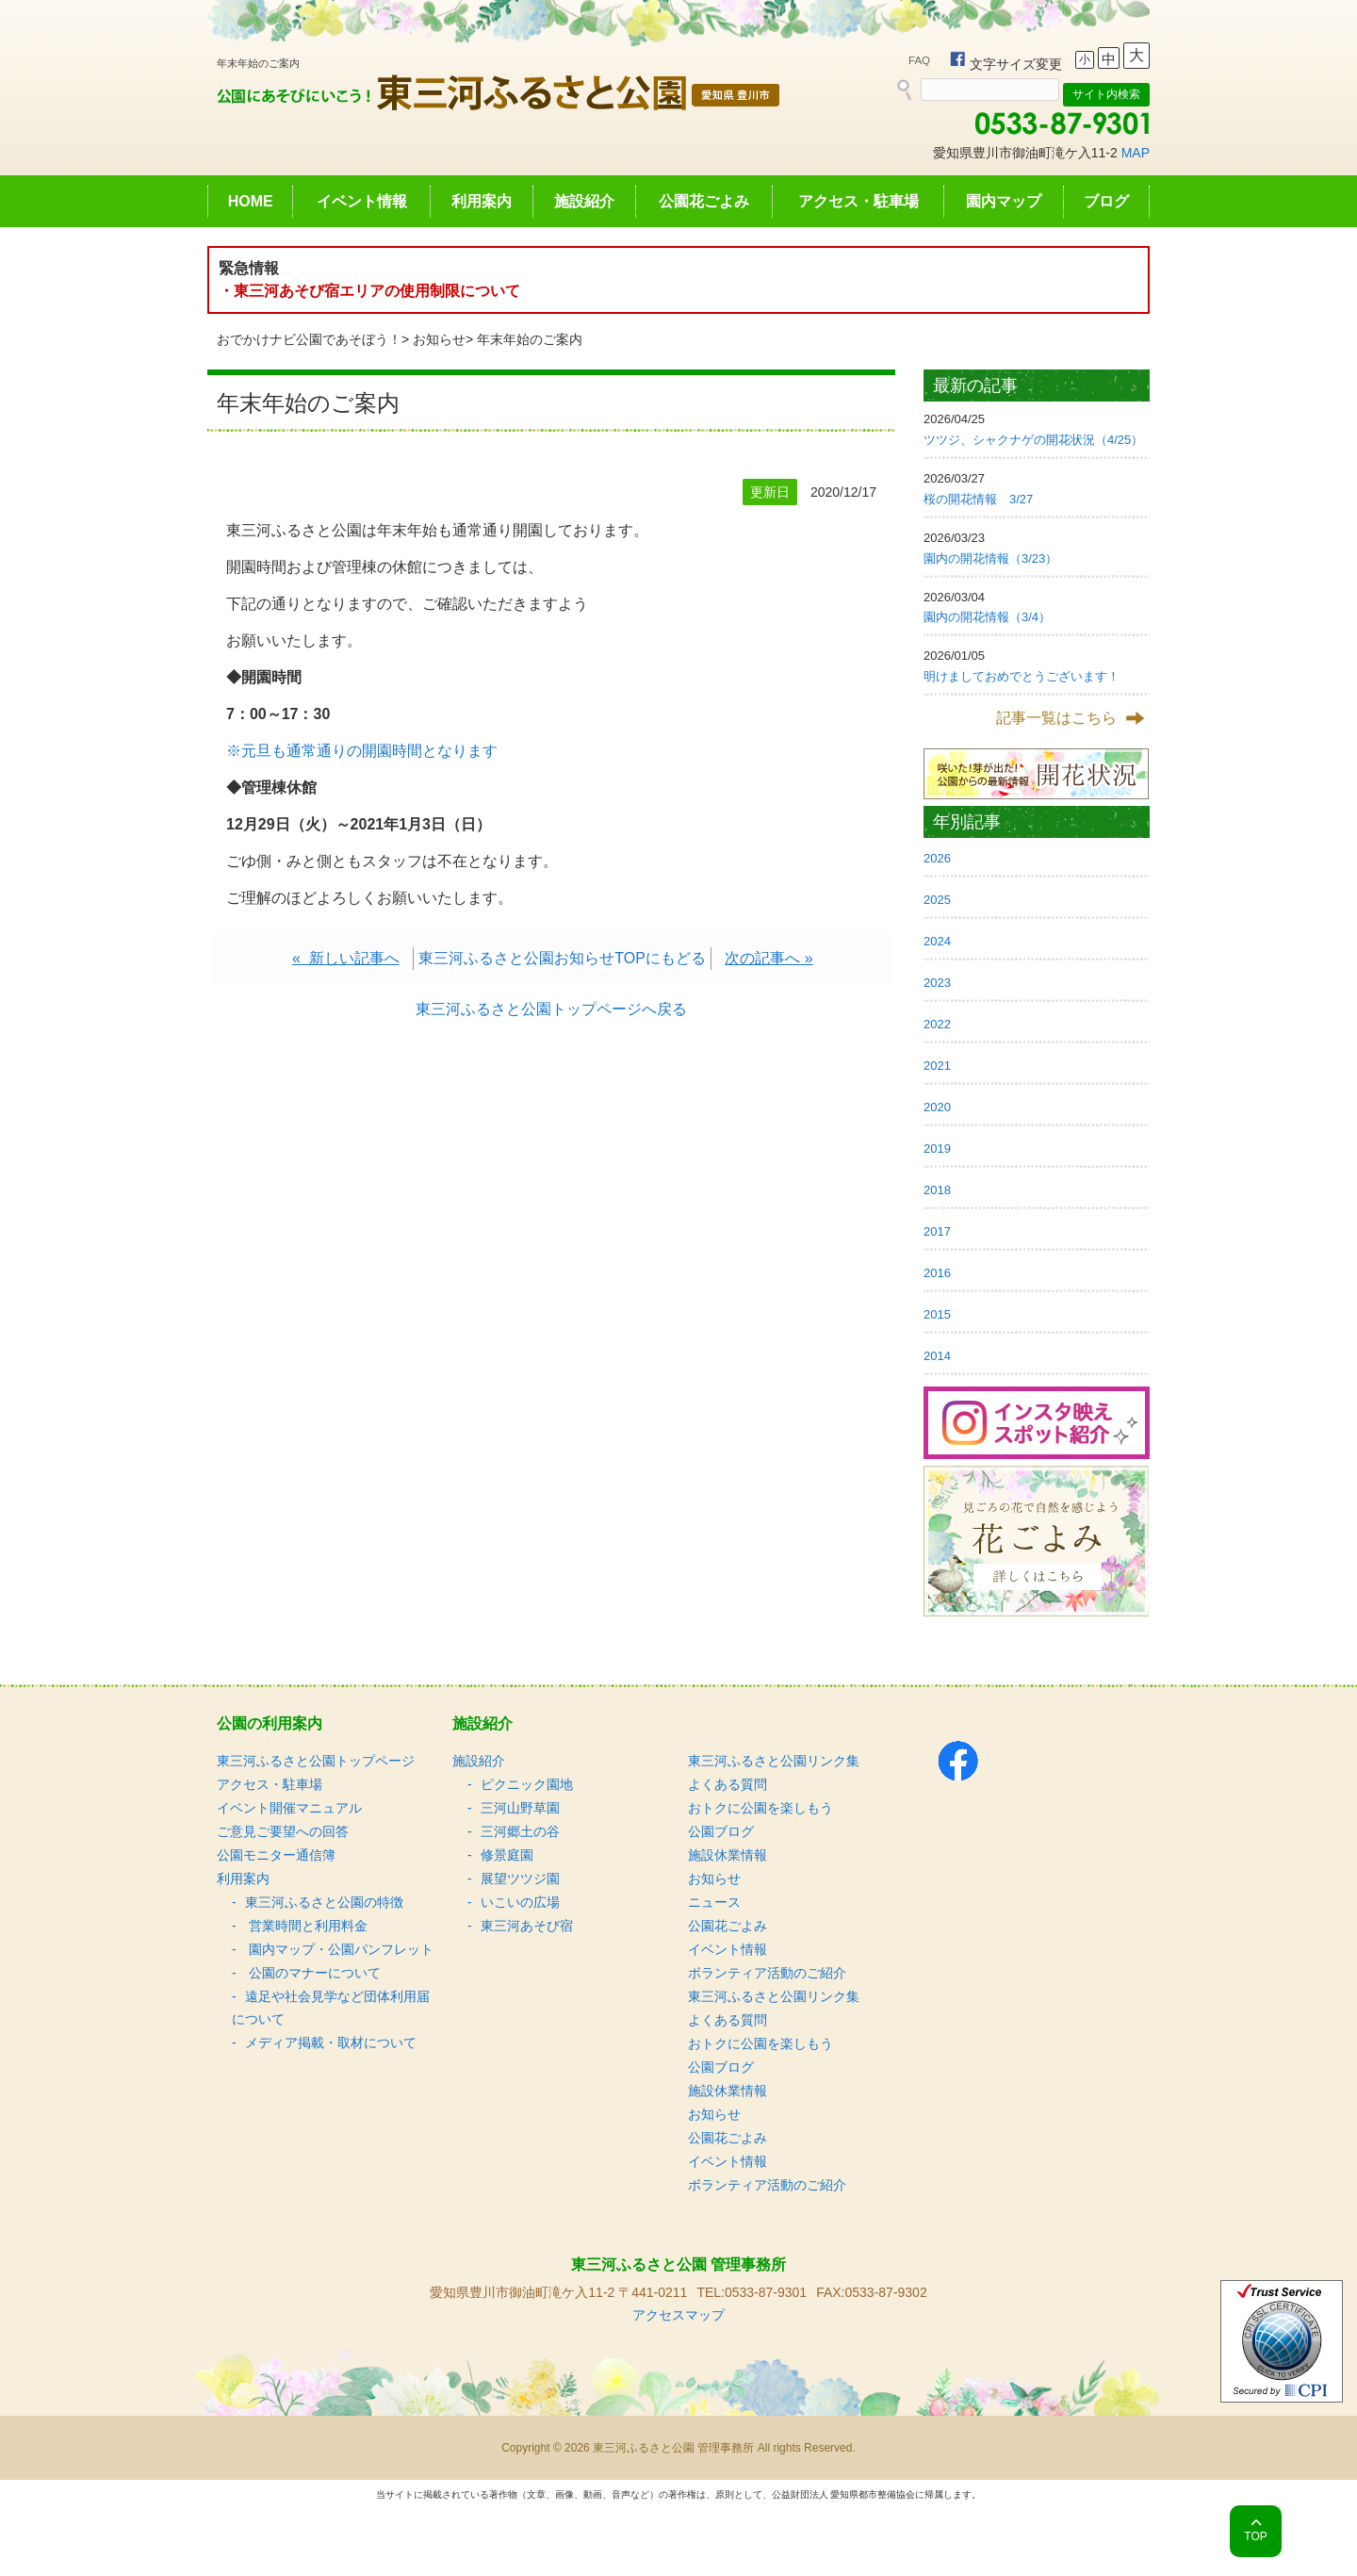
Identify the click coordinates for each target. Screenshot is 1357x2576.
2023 (937, 983)
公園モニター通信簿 (276, 1854)
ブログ (1106, 201)
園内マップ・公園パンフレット (339, 1949)
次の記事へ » (768, 958)
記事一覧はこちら (1056, 718)
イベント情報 (362, 201)
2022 (937, 1024)
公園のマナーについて (313, 1972)
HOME (250, 201)
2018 (937, 1190)
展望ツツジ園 (520, 1878)
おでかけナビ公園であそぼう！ (309, 339)
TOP (1255, 2536)
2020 (937, 1107)
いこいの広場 (520, 1902)
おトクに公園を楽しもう (760, 1807)
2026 (937, 858)
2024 (937, 941)
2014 (937, 1356)
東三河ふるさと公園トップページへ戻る (551, 1009)
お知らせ (439, 339)
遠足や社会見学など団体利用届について (331, 2007)
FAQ (919, 60)
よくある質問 (727, 1784)
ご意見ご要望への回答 (283, 1831)
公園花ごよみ (704, 201)
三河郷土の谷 (520, 1831)
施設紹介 (584, 201)
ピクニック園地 (527, 1784)
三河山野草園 (520, 1807)
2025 (937, 900)
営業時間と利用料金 (306, 1925)
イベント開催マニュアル (289, 1807)
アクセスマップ (678, 2314)
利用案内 (481, 201)
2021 (937, 1065)
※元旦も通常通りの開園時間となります (362, 751)
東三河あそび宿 (527, 1925)
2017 (937, 1231)
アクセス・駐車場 (858, 201)
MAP (1135, 152)
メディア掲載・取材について (331, 2042)
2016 (937, 1273)
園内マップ (1003, 201)
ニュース (714, 1902)
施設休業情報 (727, 1854)
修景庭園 (507, 1854)
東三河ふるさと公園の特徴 (324, 1902)
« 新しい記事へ (346, 958)
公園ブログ (721, 1831)
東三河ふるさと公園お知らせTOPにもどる (562, 958)
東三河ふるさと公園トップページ (316, 1760)
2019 (937, 1148)
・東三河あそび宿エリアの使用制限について (369, 291)
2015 (937, 1314)
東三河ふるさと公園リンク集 (773, 1760)
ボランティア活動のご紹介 (767, 1972)
